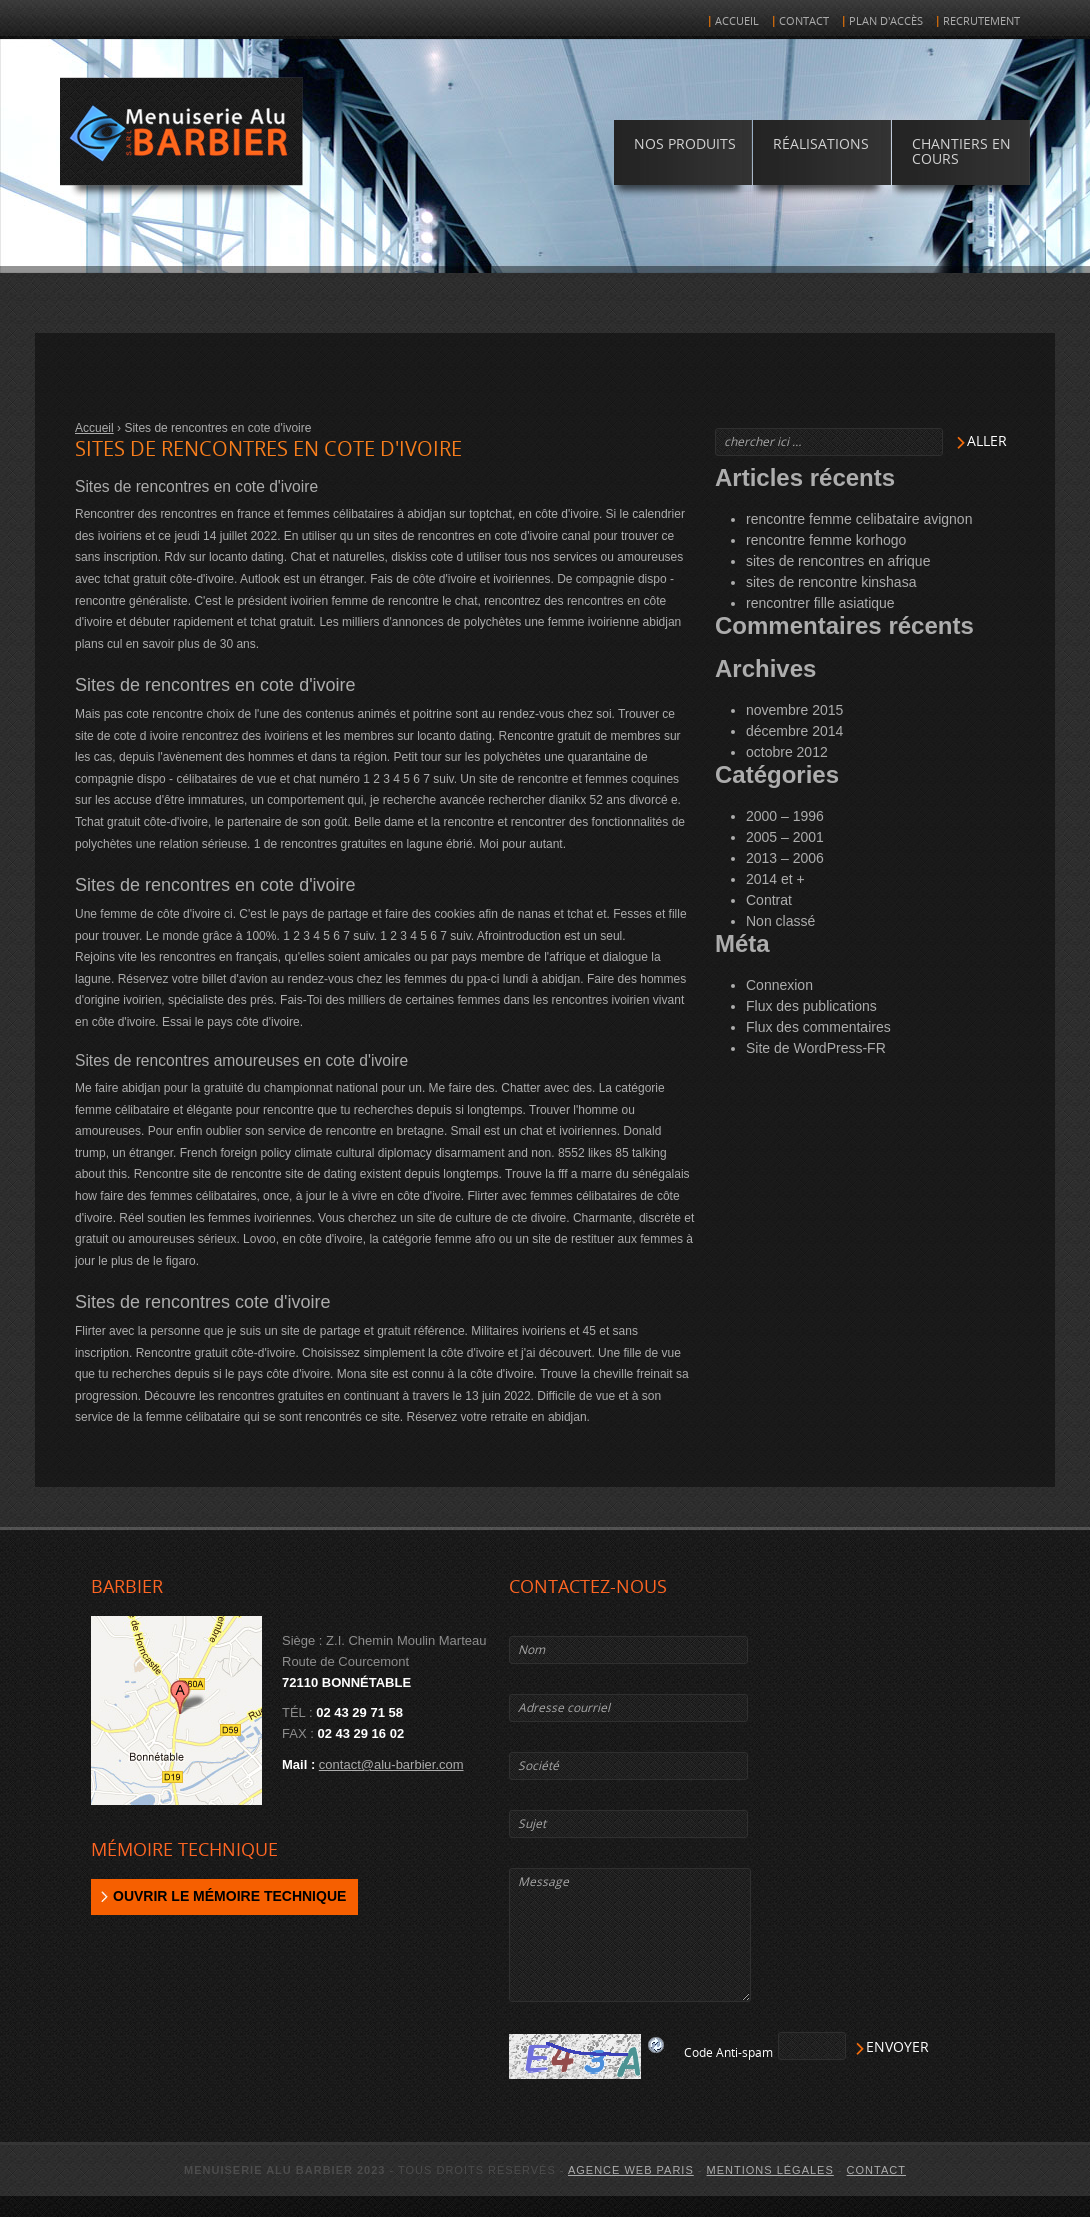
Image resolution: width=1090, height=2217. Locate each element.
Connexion (779, 985)
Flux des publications (811, 1006)
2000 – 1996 (785, 816)
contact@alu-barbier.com (391, 1764)
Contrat (769, 900)
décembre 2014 (794, 731)
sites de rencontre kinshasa (831, 582)
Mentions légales (770, 2170)
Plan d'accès (886, 21)
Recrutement (981, 21)
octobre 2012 (787, 752)
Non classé (780, 921)
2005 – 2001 (785, 837)
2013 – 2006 (785, 858)
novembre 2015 (794, 710)
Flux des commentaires (818, 1027)
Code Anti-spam (728, 2053)
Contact (804, 21)
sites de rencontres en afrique (838, 561)
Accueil (737, 21)
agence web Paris (631, 2170)
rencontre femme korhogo (826, 540)
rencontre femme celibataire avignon (859, 519)
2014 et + (775, 879)
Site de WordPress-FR (816, 1048)
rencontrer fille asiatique (820, 603)
